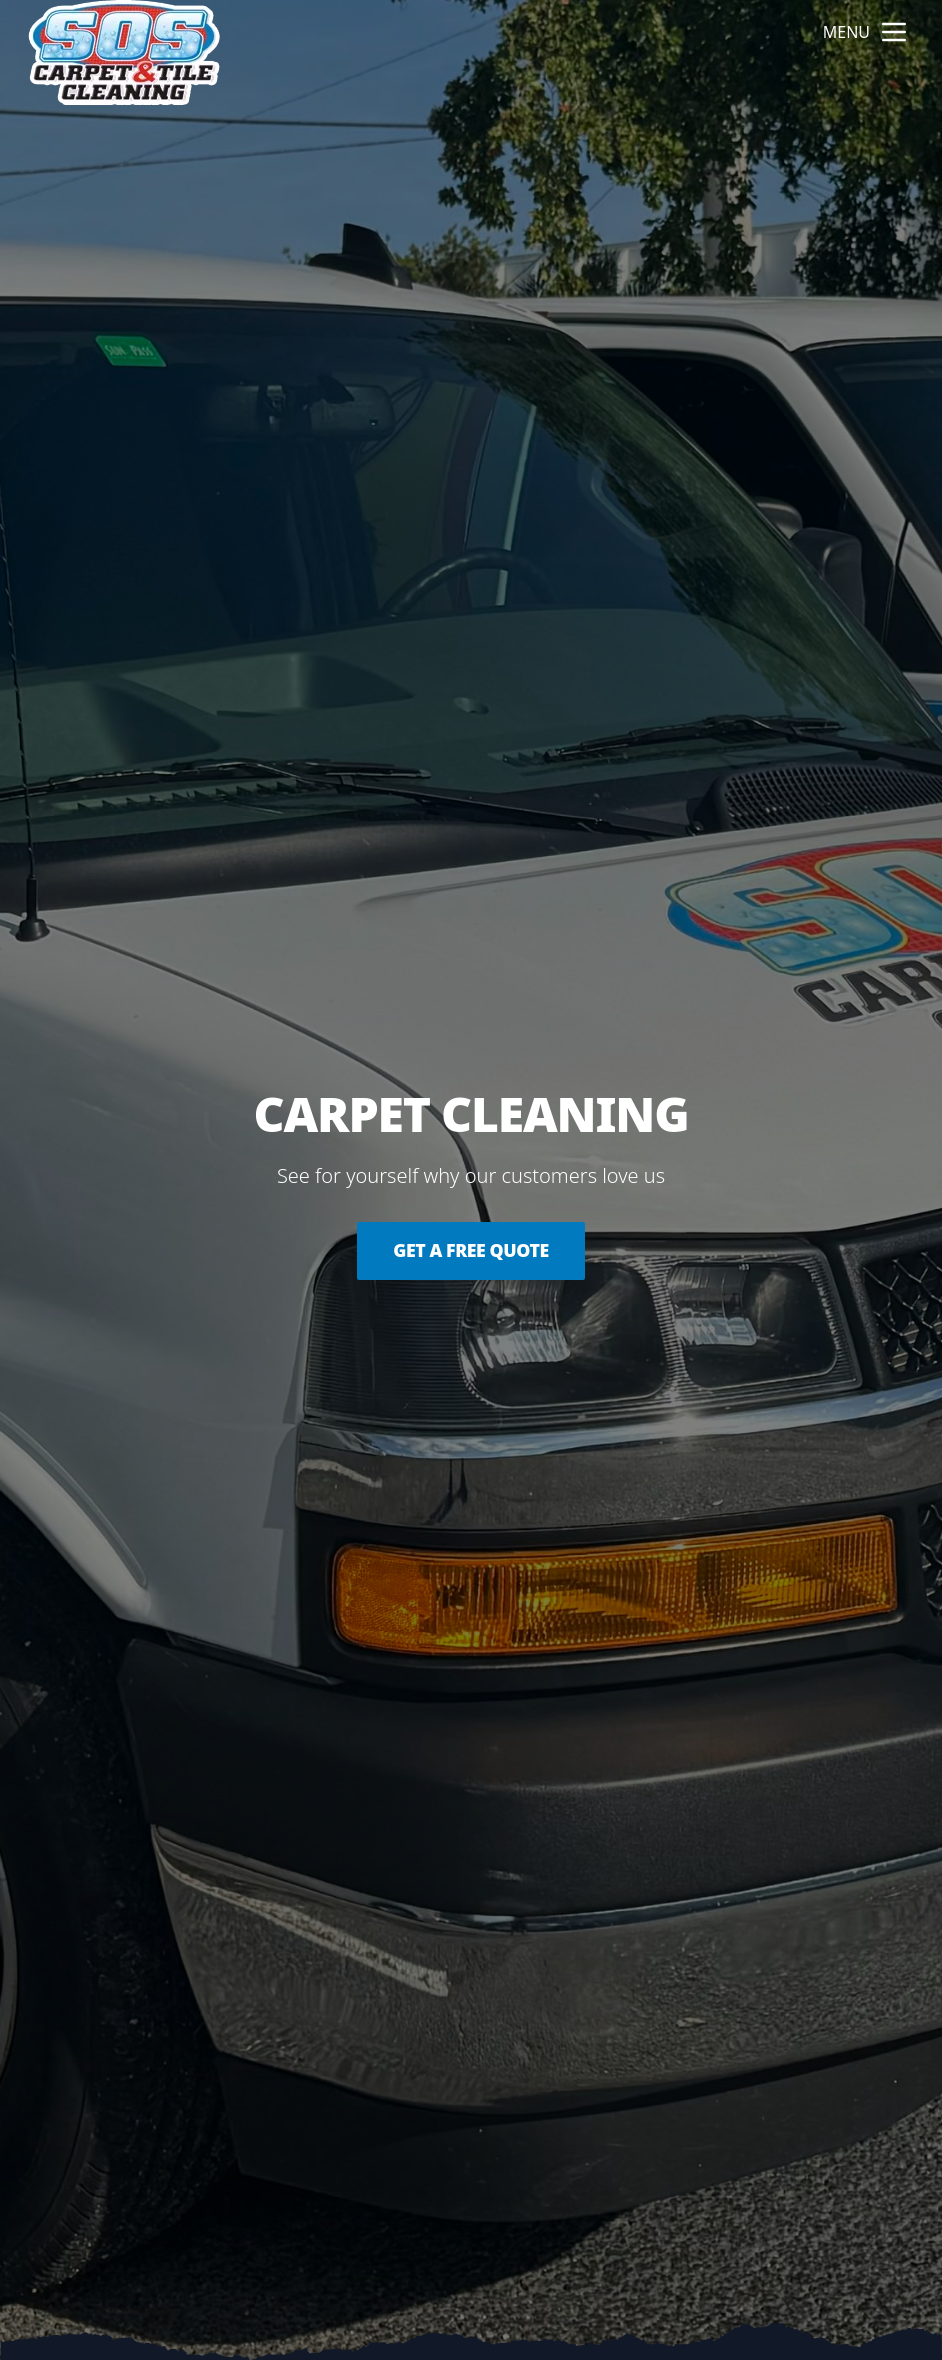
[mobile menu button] (894, 32)
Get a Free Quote (471, 1251)
